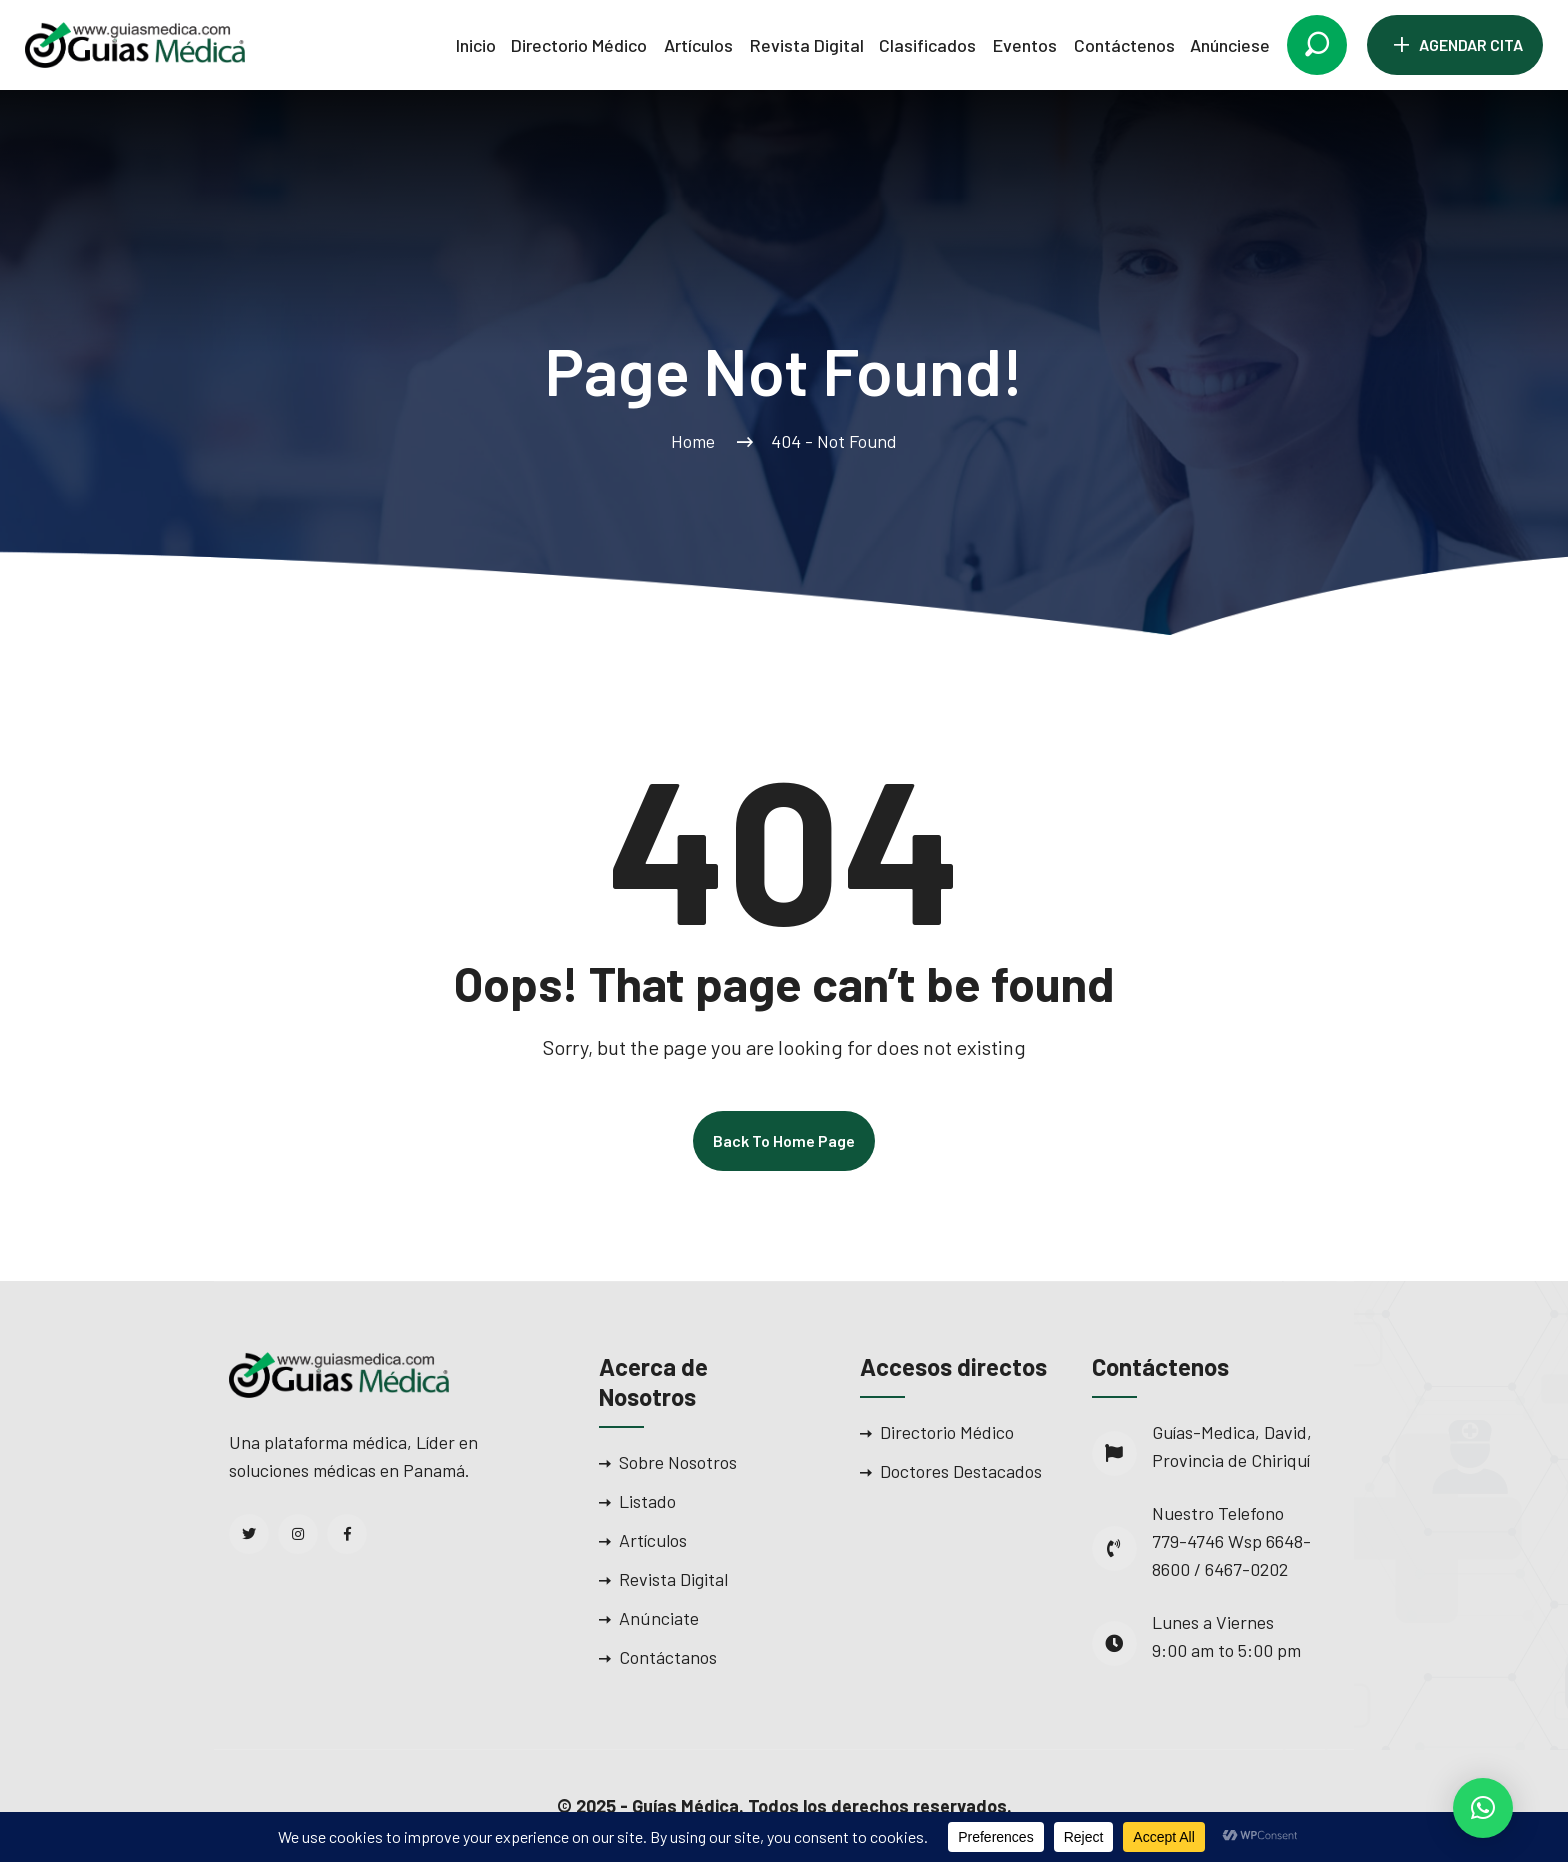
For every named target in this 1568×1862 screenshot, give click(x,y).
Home (697, 441)
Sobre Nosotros (678, 1462)
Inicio (476, 45)
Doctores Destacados (961, 1471)
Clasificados (927, 45)
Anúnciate (659, 1618)
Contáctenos (1124, 45)
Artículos (698, 45)
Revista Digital (807, 45)
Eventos (1025, 45)
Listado (647, 1501)
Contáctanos (668, 1657)
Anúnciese (1230, 45)
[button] (1483, 1808)
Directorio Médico (579, 45)
